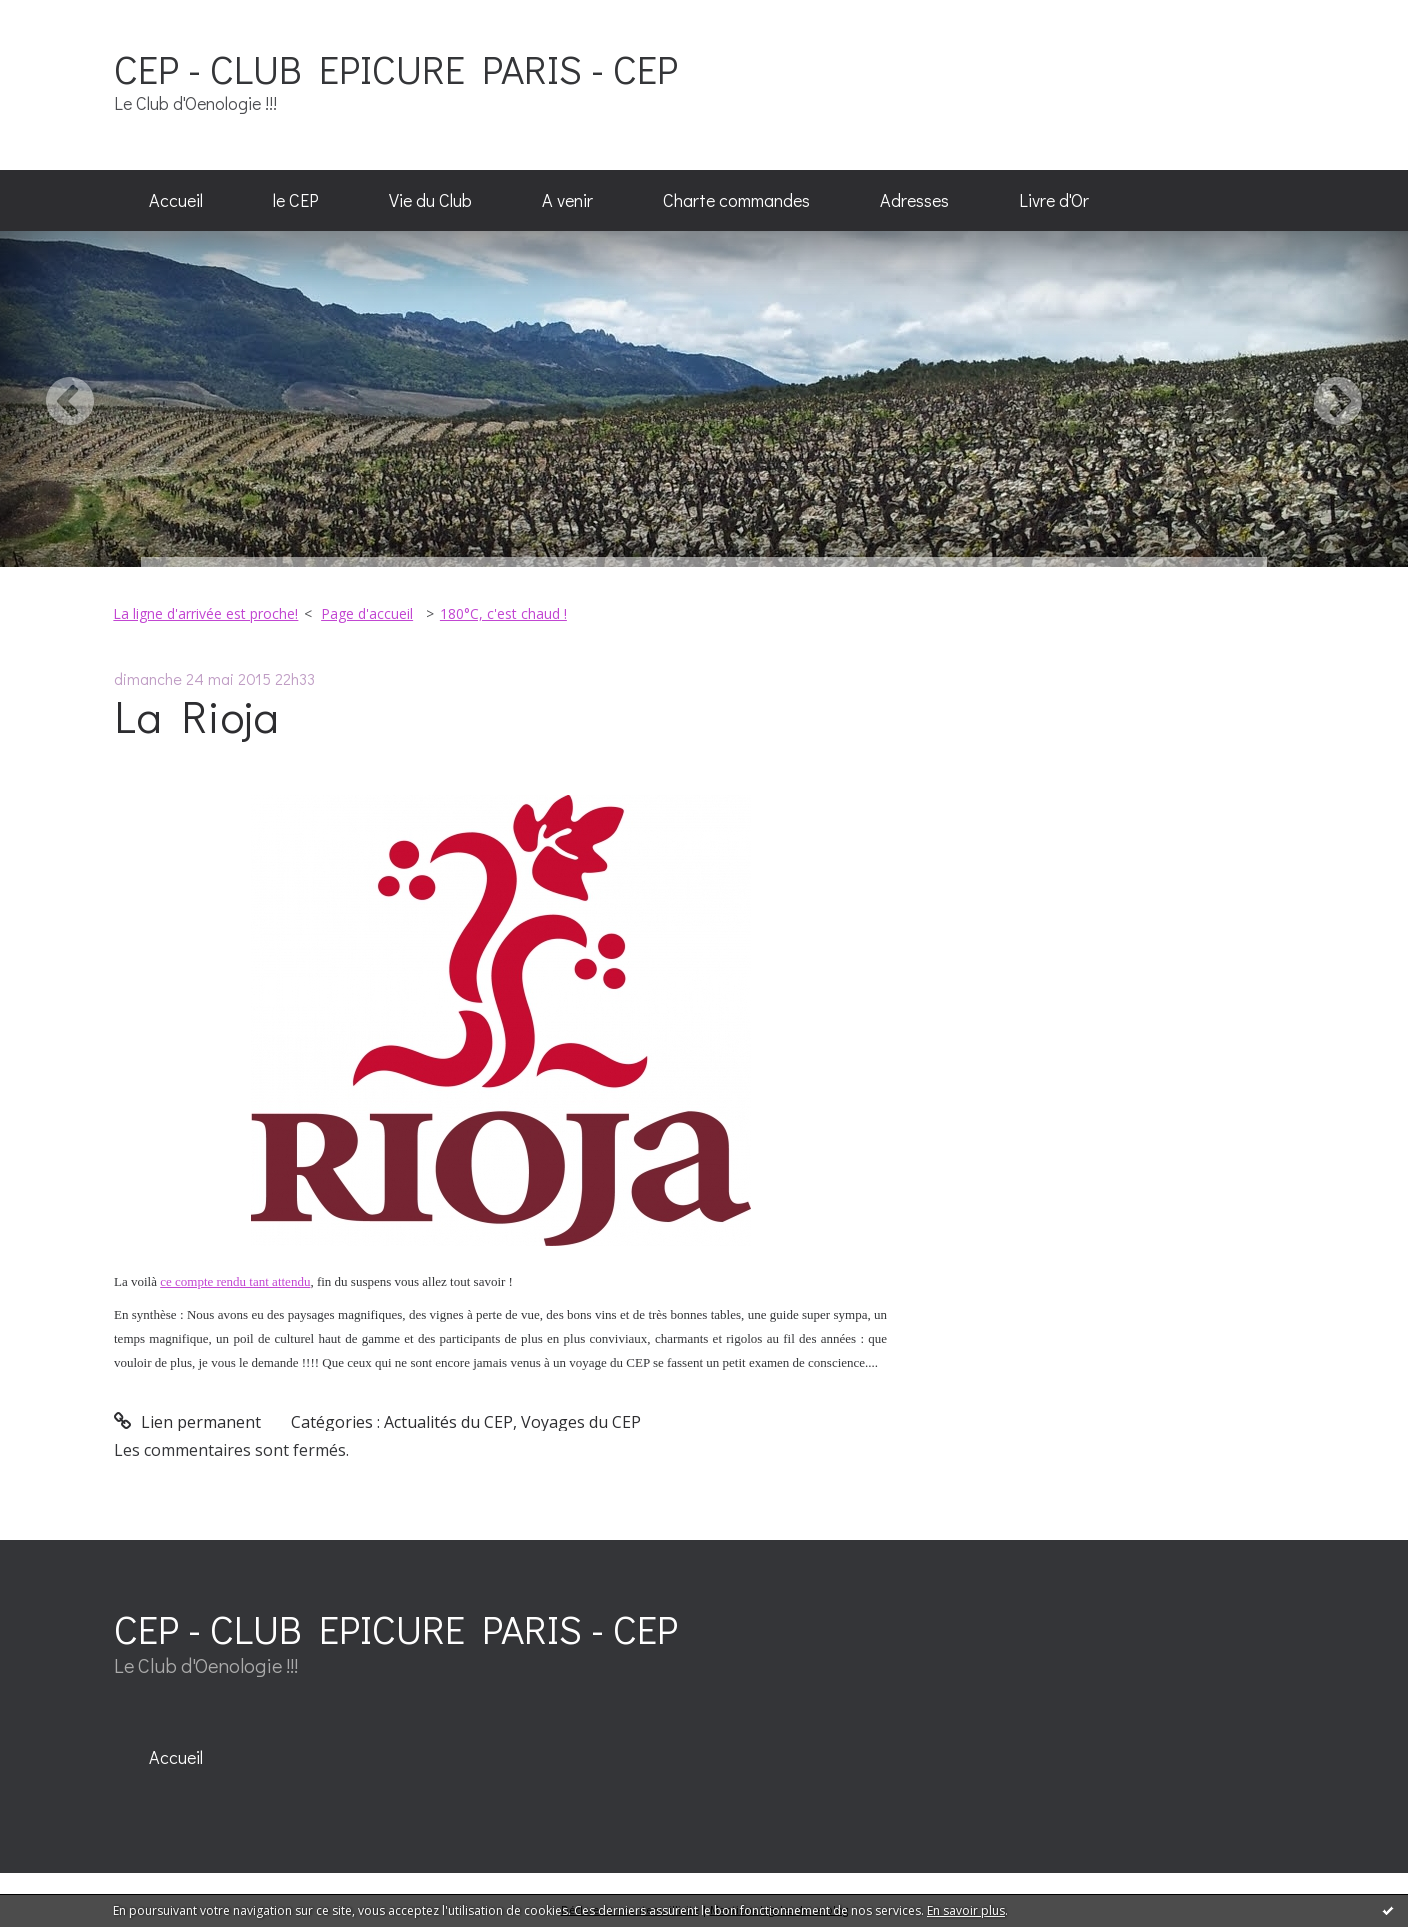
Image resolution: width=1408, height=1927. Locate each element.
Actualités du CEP (448, 1422)
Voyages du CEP (581, 1422)
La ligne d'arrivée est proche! (205, 613)
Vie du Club (430, 200)
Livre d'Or (1054, 200)
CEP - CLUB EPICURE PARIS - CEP (396, 68)
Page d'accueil (367, 613)
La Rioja (196, 715)
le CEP (296, 200)
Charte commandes (736, 200)
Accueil (176, 200)
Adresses (914, 200)
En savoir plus (966, 1910)
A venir (567, 200)
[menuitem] (176, 201)
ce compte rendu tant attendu (235, 1281)
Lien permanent (187, 1422)
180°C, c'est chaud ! (503, 613)
